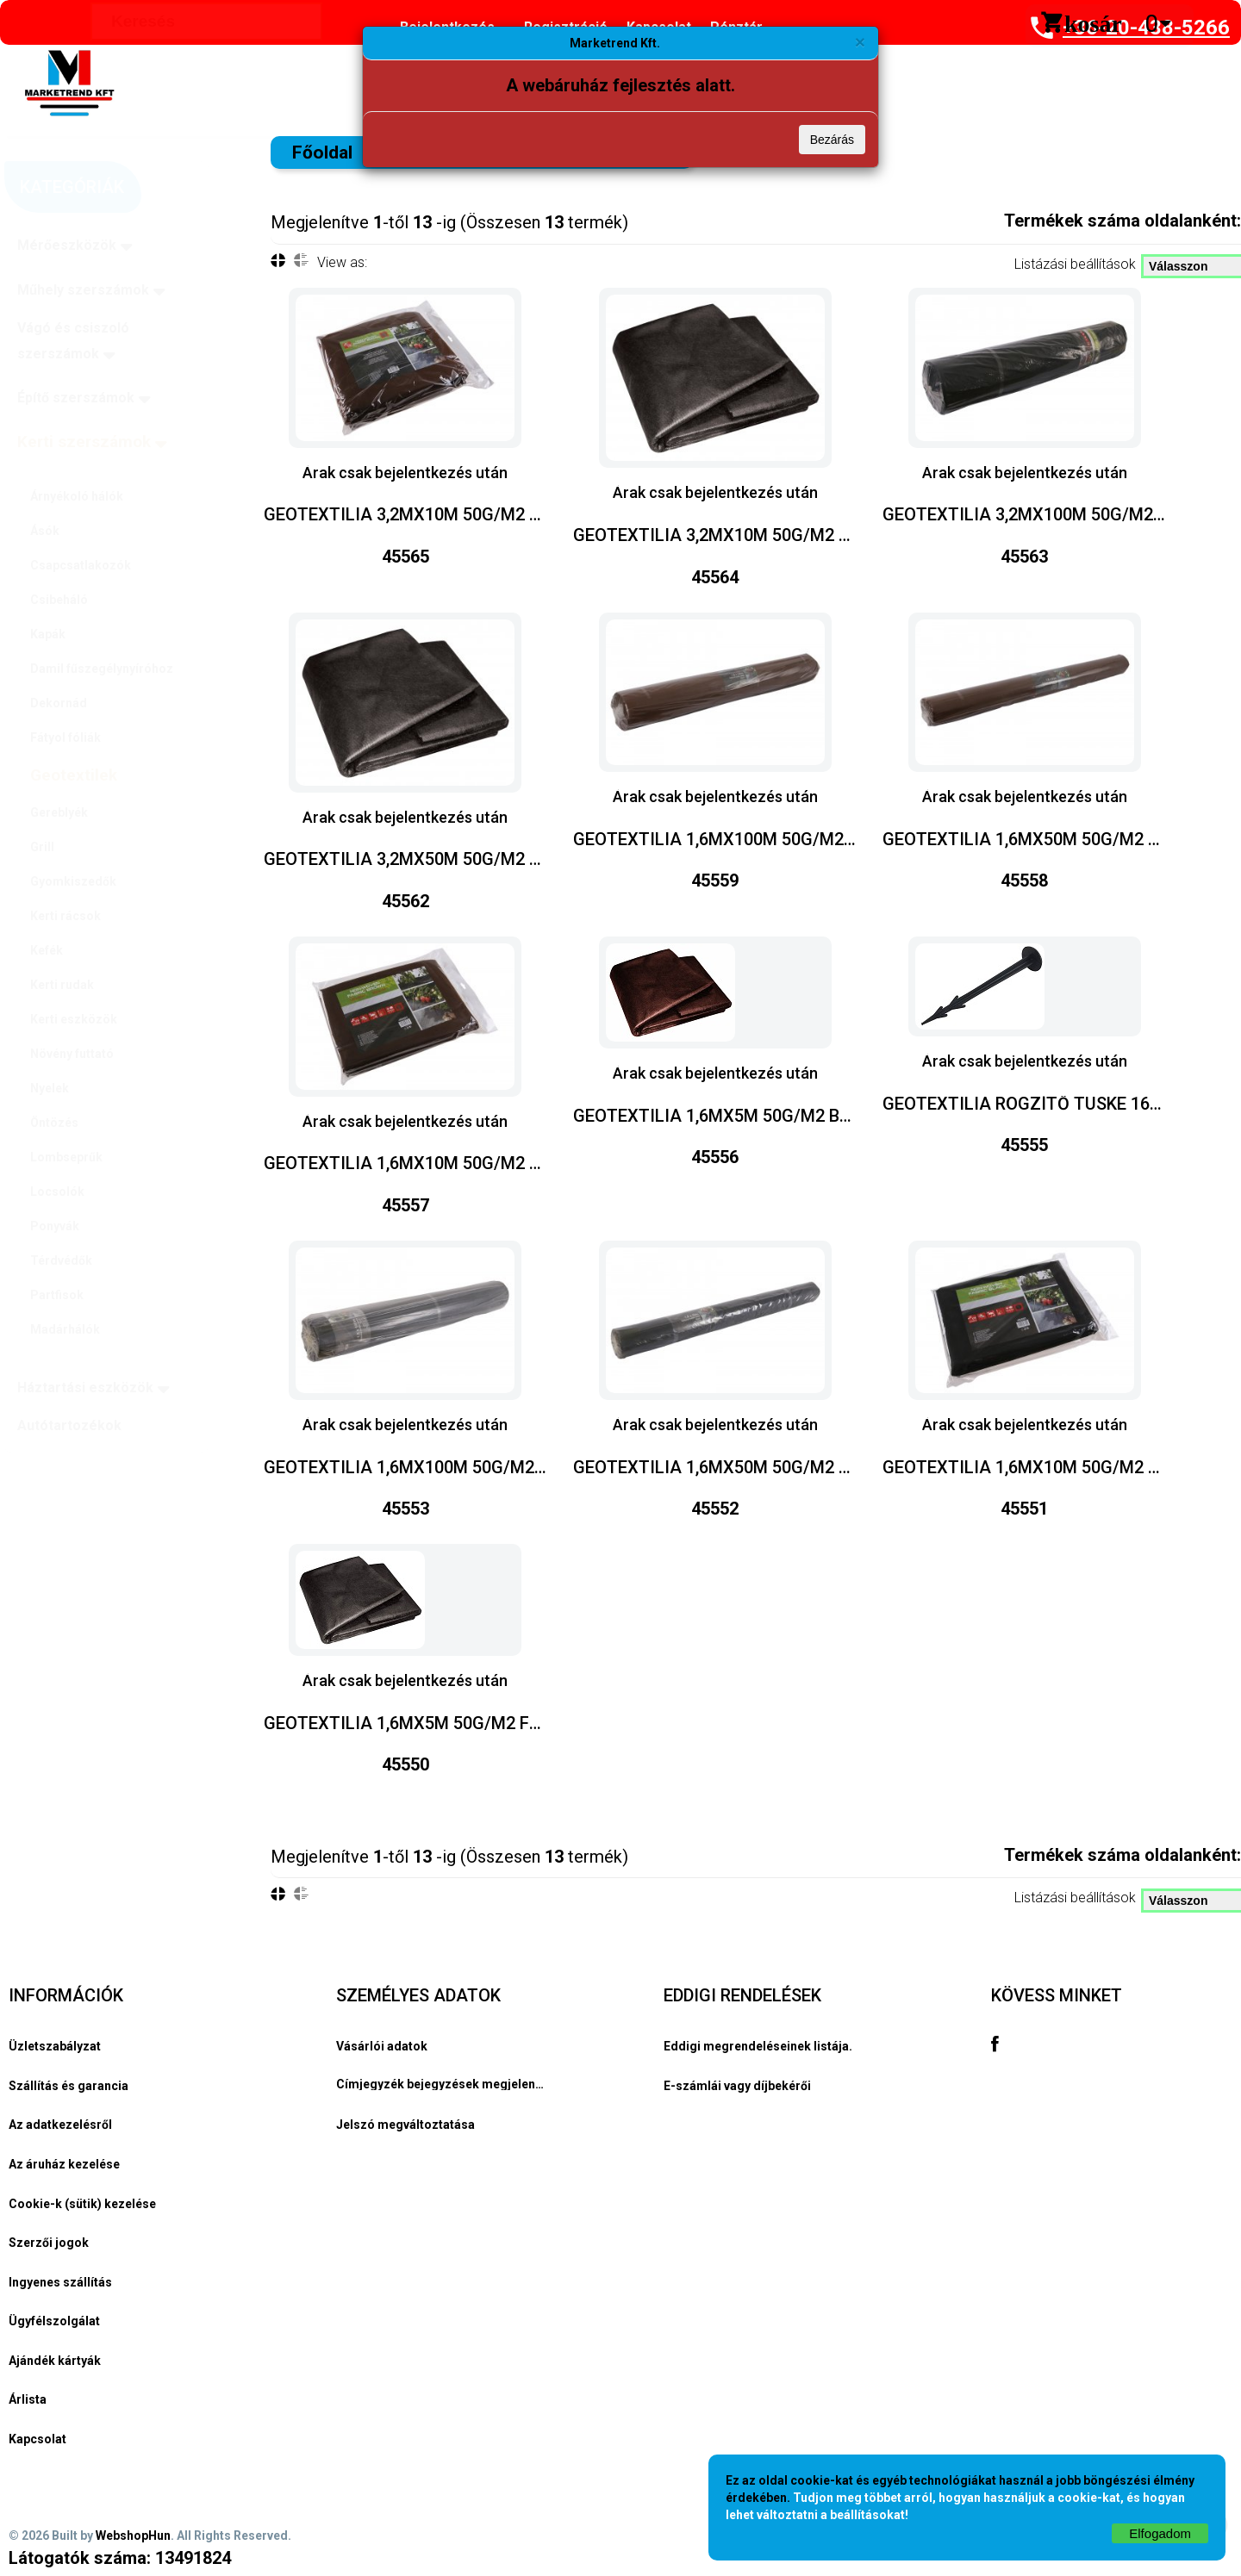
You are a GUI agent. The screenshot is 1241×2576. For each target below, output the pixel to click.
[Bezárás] (860, 42)
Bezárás (832, 139)
